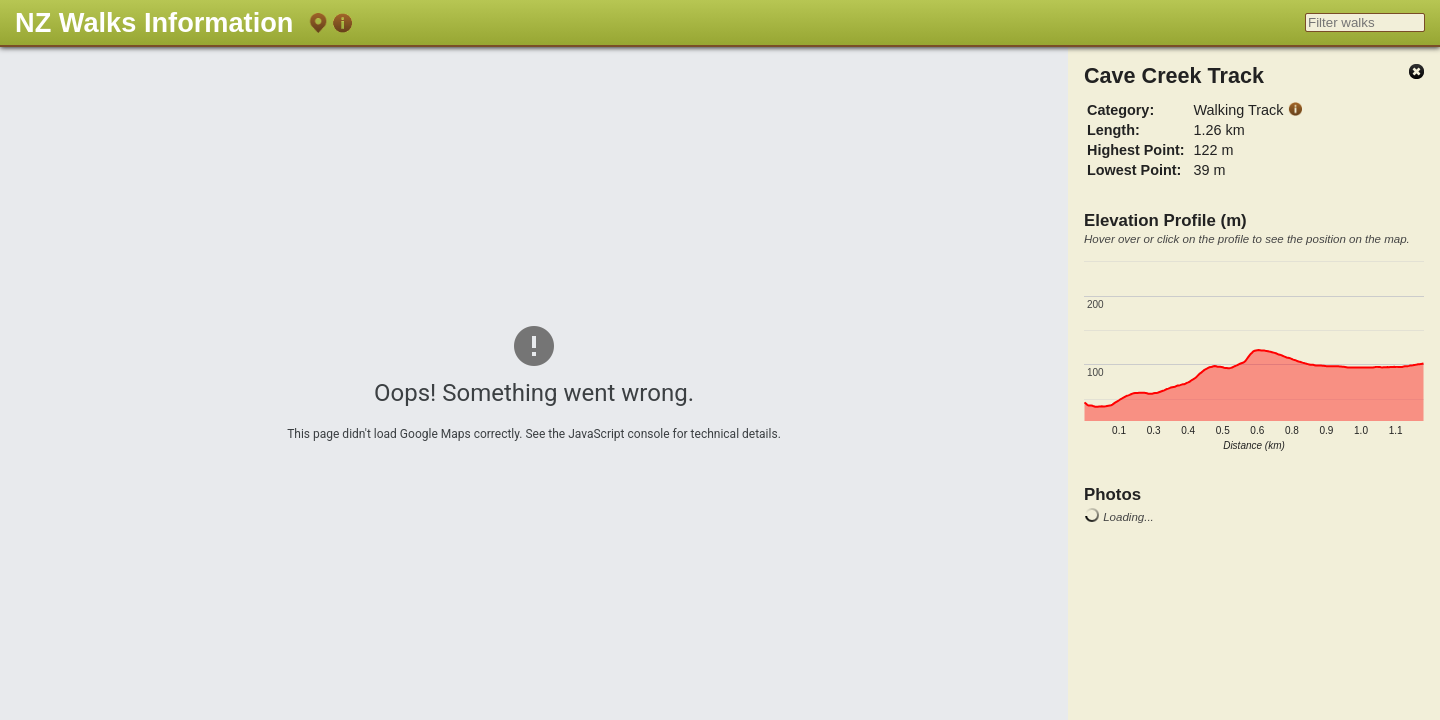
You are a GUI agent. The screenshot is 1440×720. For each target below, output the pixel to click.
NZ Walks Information (154, 22)
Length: (1113, 130)
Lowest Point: (1134, 170)
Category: (1120, 110)
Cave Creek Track (1174, 75)
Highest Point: (1136, 150)
